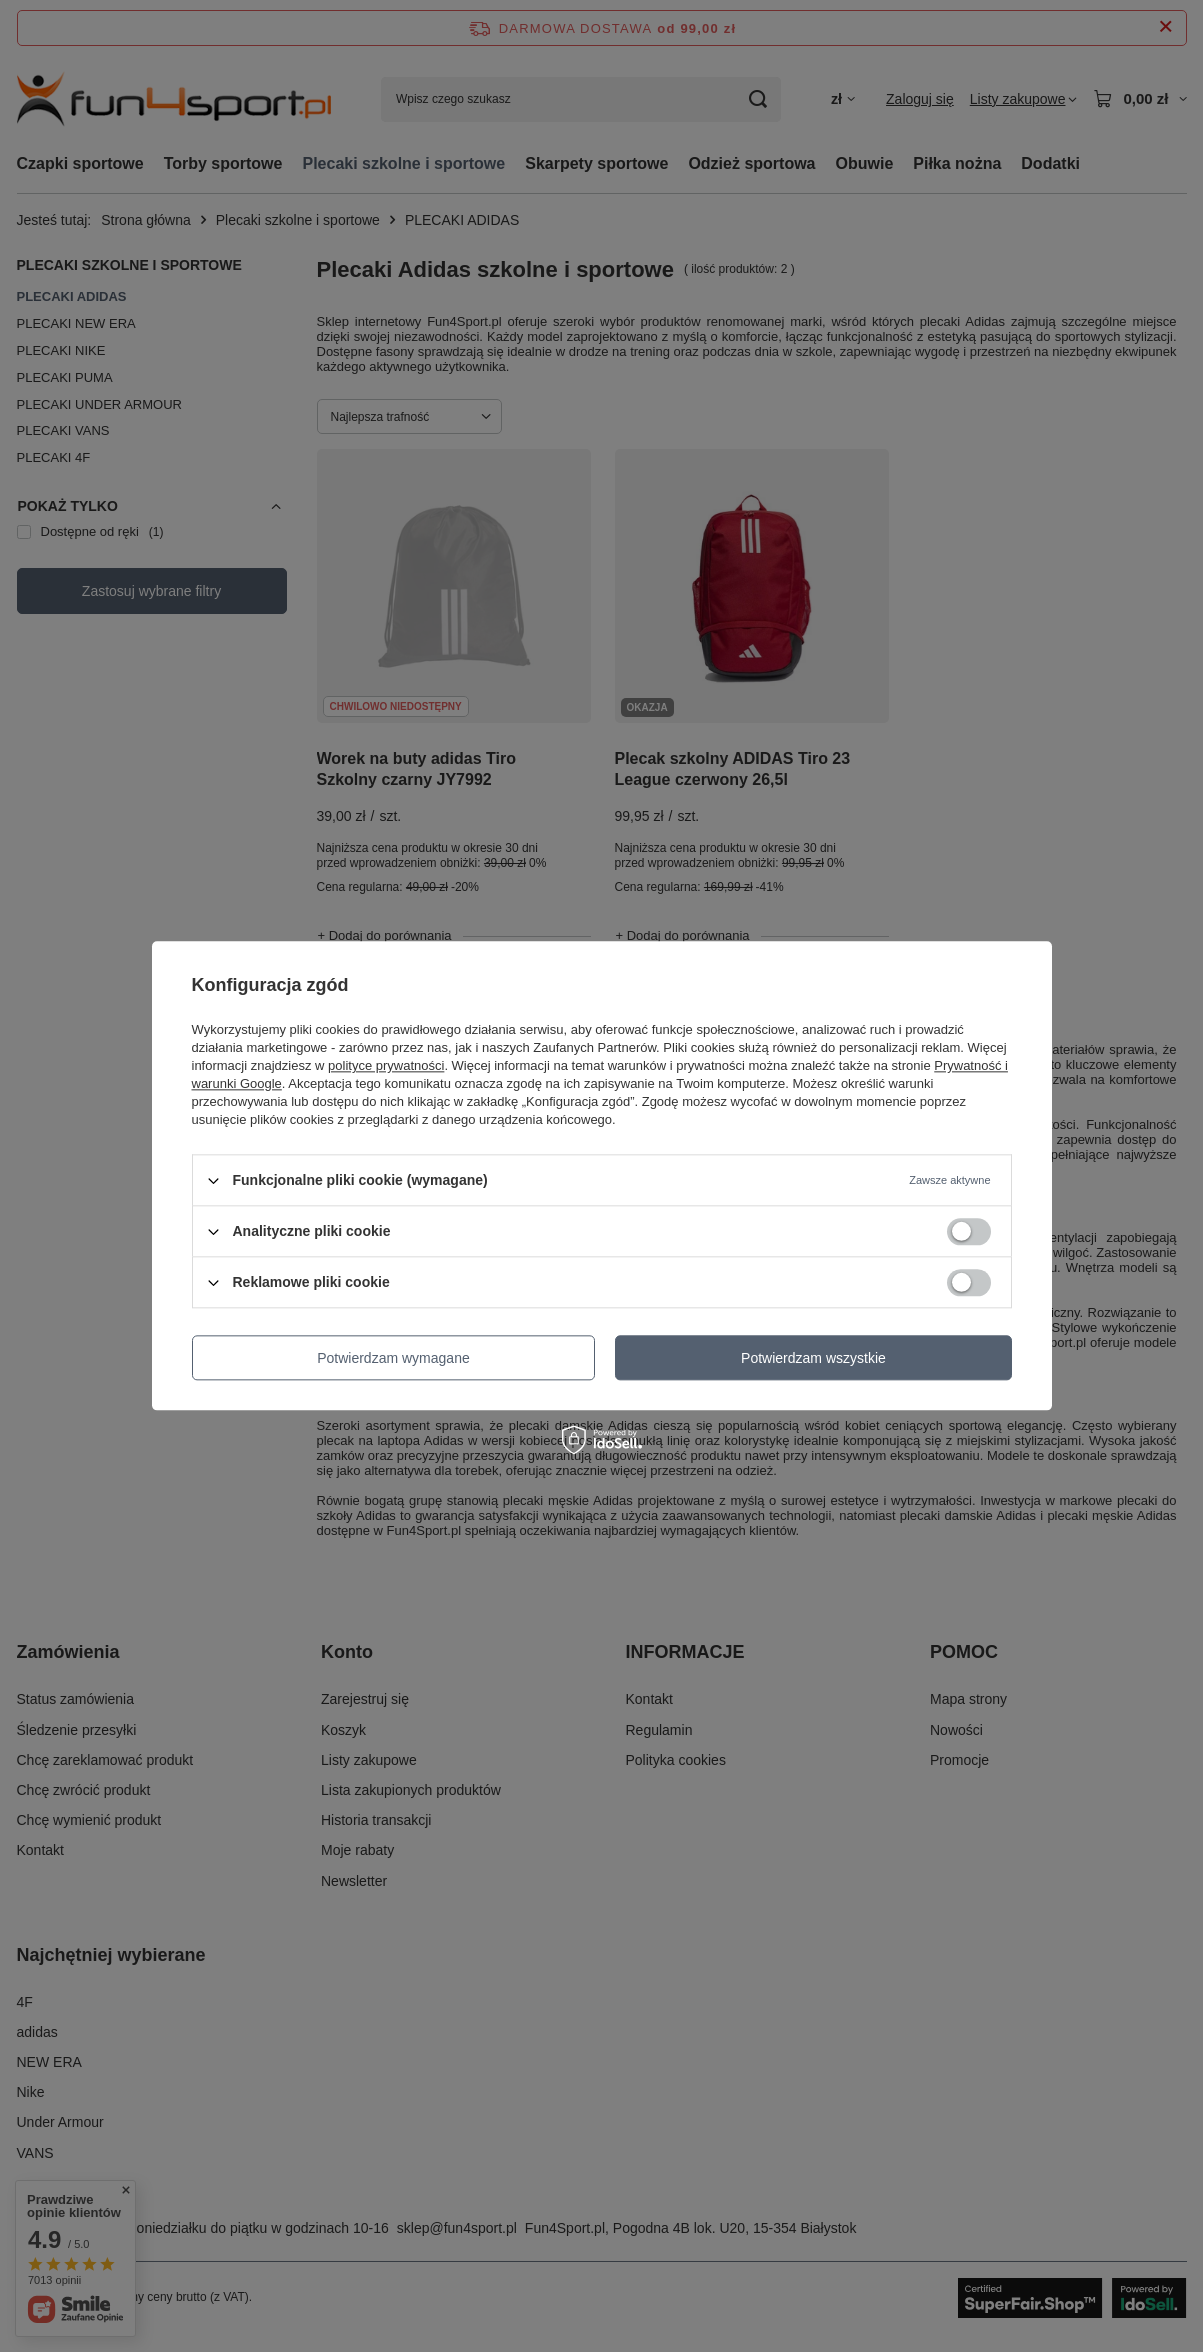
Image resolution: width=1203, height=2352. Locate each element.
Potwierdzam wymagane (393, 1358)
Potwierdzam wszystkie (813, 1358)
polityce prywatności (386, 1065)
